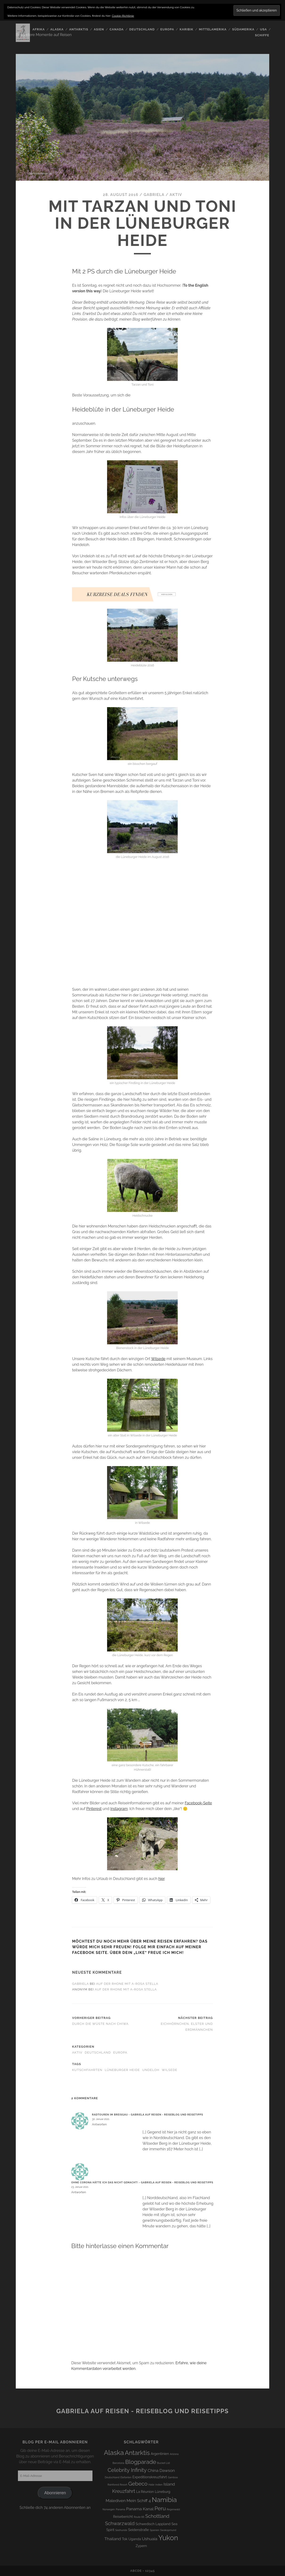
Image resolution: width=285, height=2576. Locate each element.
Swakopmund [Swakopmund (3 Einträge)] (168, 2530)
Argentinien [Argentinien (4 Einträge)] (160, 2454)
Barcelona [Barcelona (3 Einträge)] (118, 2463)
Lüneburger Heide (122, 2070)
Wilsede (158, 1359)
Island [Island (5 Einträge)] (169, 2484)
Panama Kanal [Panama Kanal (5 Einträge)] (139, 2508)
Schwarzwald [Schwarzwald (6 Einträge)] (119, 2523)
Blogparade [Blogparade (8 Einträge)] (140, 2461)
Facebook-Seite (198, 1803)
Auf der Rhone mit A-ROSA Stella (127, 1983)
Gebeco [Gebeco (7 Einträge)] (137, 2484)
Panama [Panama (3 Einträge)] (120, 2509)
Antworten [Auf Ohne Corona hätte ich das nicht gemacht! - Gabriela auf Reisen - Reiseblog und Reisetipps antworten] (78, 2192)
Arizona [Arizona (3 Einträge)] (174, 2454)
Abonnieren (55, 2492)
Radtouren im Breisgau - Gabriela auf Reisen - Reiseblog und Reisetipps (147, 2114)
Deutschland (142, 29)
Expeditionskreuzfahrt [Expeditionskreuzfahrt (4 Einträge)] (149, 2477)
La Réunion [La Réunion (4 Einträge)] (145, 2492)
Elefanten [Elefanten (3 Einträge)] (126, 2477)
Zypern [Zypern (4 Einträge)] (141, 2546)
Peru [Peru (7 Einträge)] (160, 2508)
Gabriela (154, 194)
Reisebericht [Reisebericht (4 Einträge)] (123, 2517)
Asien (99, 29)
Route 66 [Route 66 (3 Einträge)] (139, 2516)
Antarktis (78, 29)
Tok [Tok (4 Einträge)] (125, 2539)
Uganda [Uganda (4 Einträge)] (134, 2539)
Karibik (186, 29)
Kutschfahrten (87, 2070)
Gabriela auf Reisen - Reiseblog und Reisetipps (142, 2411)
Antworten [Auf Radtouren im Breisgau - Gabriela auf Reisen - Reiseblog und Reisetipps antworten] (99, 2124)
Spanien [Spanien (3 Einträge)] (154, 2530)
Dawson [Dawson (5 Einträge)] (167, 2470)
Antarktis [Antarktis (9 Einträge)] (137, 2452)
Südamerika (243, 29)
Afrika (38, 29)
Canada (116, 29)
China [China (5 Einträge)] (153, 2470)
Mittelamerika (213, 29)
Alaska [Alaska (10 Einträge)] (114, 2452)
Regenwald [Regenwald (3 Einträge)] (173, 2509)
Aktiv (175, 194)
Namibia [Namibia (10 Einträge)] (164, 2499)
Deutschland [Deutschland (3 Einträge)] (112, 2477)
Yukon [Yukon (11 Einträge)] (168, 2538)
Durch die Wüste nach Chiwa (100, 2024)
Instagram (119, 1808)
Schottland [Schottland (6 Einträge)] (157, 2516)
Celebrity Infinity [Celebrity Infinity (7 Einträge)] (127, 2470)
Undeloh (151, 2070)
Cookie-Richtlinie (123, 15)
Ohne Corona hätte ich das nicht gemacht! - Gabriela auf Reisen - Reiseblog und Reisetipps (142, 2182)
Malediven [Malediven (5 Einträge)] (116, 2500)
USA (263, 29)
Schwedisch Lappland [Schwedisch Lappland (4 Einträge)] (153, 2524)
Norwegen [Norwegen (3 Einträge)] (109, 2509)
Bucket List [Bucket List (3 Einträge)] (163, 2463)
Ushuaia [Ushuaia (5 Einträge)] (149, 2538)
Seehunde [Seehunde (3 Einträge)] (121, 2530)
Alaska (57, 29)
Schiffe (262, 35)
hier (161, 1878)
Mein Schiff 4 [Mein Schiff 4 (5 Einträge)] (139, 2500)
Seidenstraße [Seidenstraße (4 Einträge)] (138, 2530)
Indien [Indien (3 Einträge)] (158, 2484)
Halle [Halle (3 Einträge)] (152, 2484)
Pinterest (94, 1808)
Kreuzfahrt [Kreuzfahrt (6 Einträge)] (123, 2491)
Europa (167, 29)
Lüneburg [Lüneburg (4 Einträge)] (162, 2492)
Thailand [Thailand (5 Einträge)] (112, 2538)
